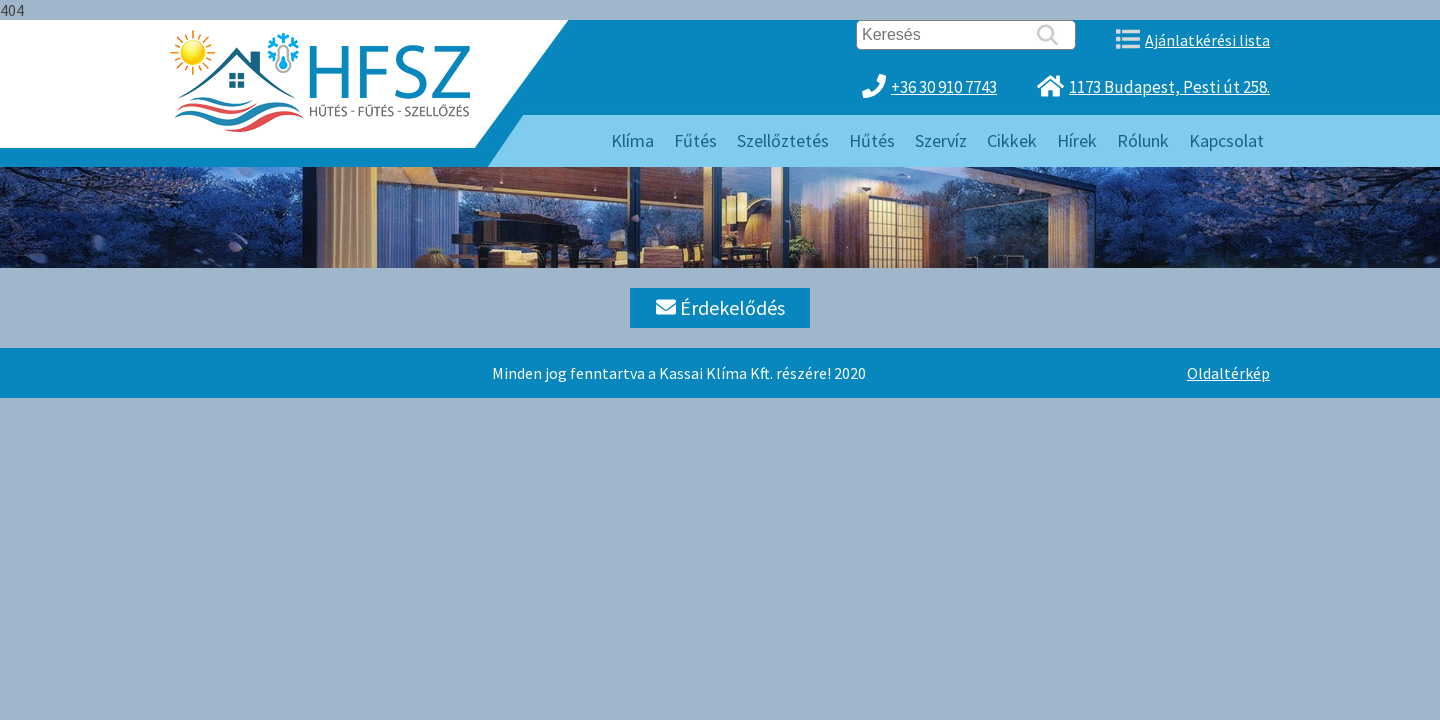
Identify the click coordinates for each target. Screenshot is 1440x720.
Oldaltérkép (1228, 373)
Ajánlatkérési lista (1207, 40)
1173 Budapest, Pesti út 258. (1169, 87)
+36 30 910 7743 (944, 87)
